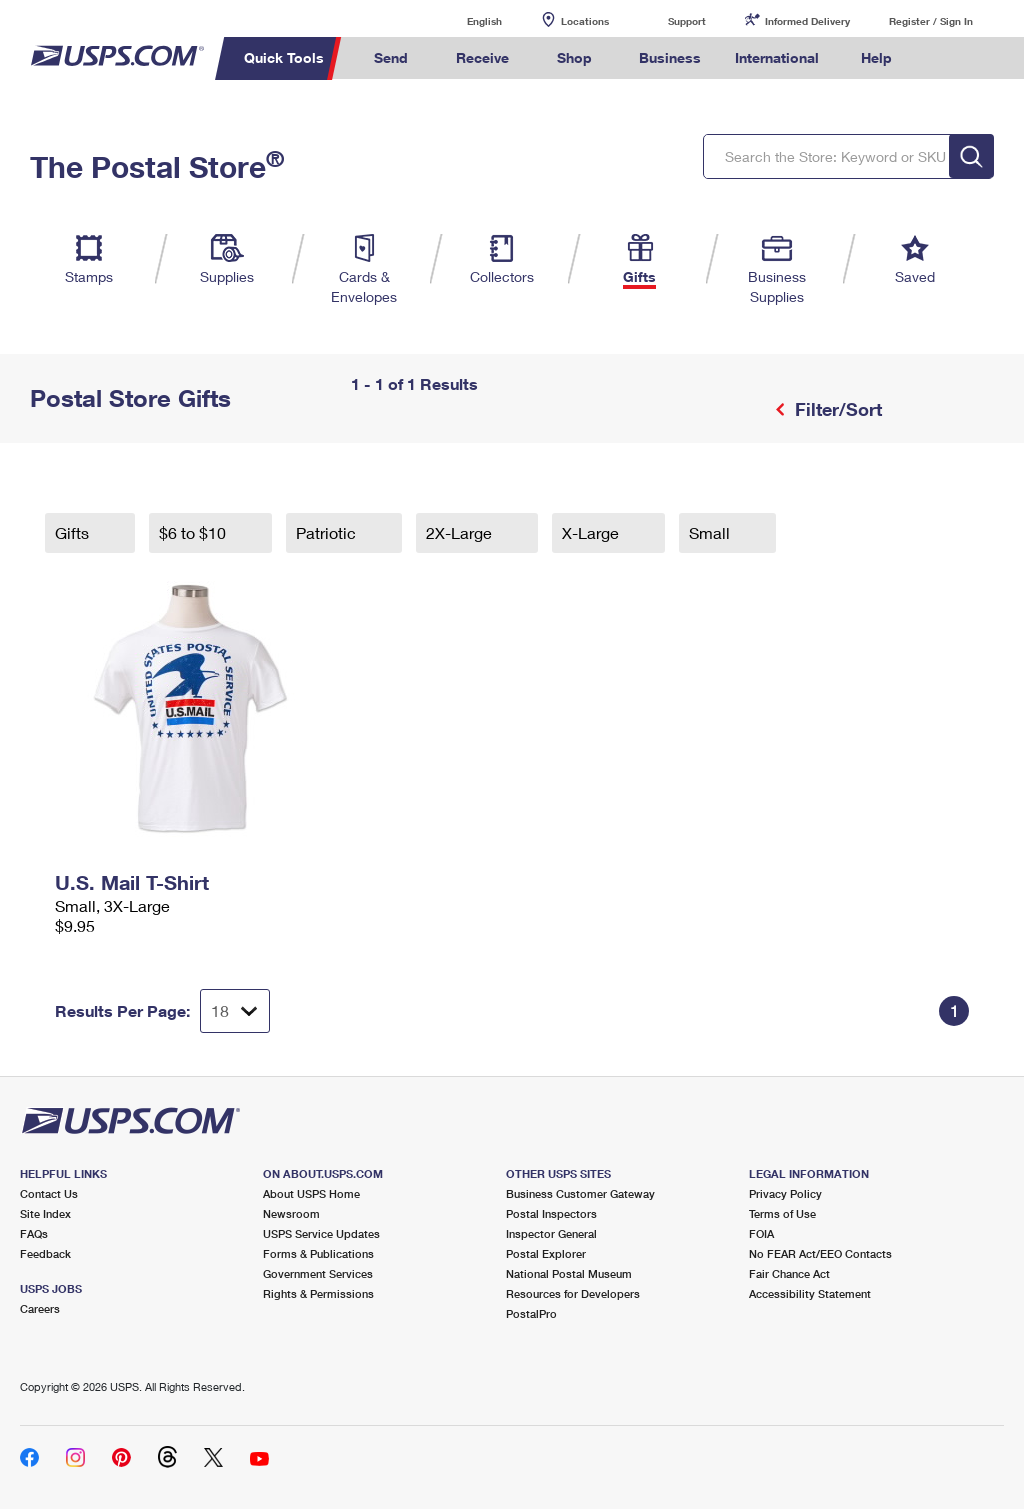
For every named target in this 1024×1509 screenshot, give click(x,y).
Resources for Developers (573, 1293)
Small (711, 532)
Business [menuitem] (670, 57)
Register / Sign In (931, 21)
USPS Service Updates (321, 1233)
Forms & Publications (318, 1253)
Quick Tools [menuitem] (284, 57)
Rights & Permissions (318, 1293)
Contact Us (49, 1193)
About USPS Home (311, 1193)
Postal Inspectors (551, 1213)
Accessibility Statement (810, 1293)
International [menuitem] (777, 57)
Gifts (74, 532)
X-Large (592, 532)
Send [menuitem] (391, 57)
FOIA (761, 1233)
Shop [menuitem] (574, 57)
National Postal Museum (569, 1273)
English (464, 20)
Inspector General (551, 1233)
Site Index (45, 1213)
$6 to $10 (194, 532)
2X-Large (461, 532)
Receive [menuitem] (482, 57)
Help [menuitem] (876, 57)
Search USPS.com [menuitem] (943, 58)
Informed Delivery (807, 21)
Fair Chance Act (789, 1273)
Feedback (45, 1253)
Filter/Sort (836, 409)
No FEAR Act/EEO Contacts (820, 1253)
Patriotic (328, 532)
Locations (585, 21)
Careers (40, 1308)
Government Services (318, 1273)
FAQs (34, 1233)
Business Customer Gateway (580, 1193)
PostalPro (531, 1313)
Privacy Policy (785, 1193)
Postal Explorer (546, 1253)
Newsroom (291, 1213)
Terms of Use (782, 1213)
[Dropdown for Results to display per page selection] (235, 1011)
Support (687, 21)
